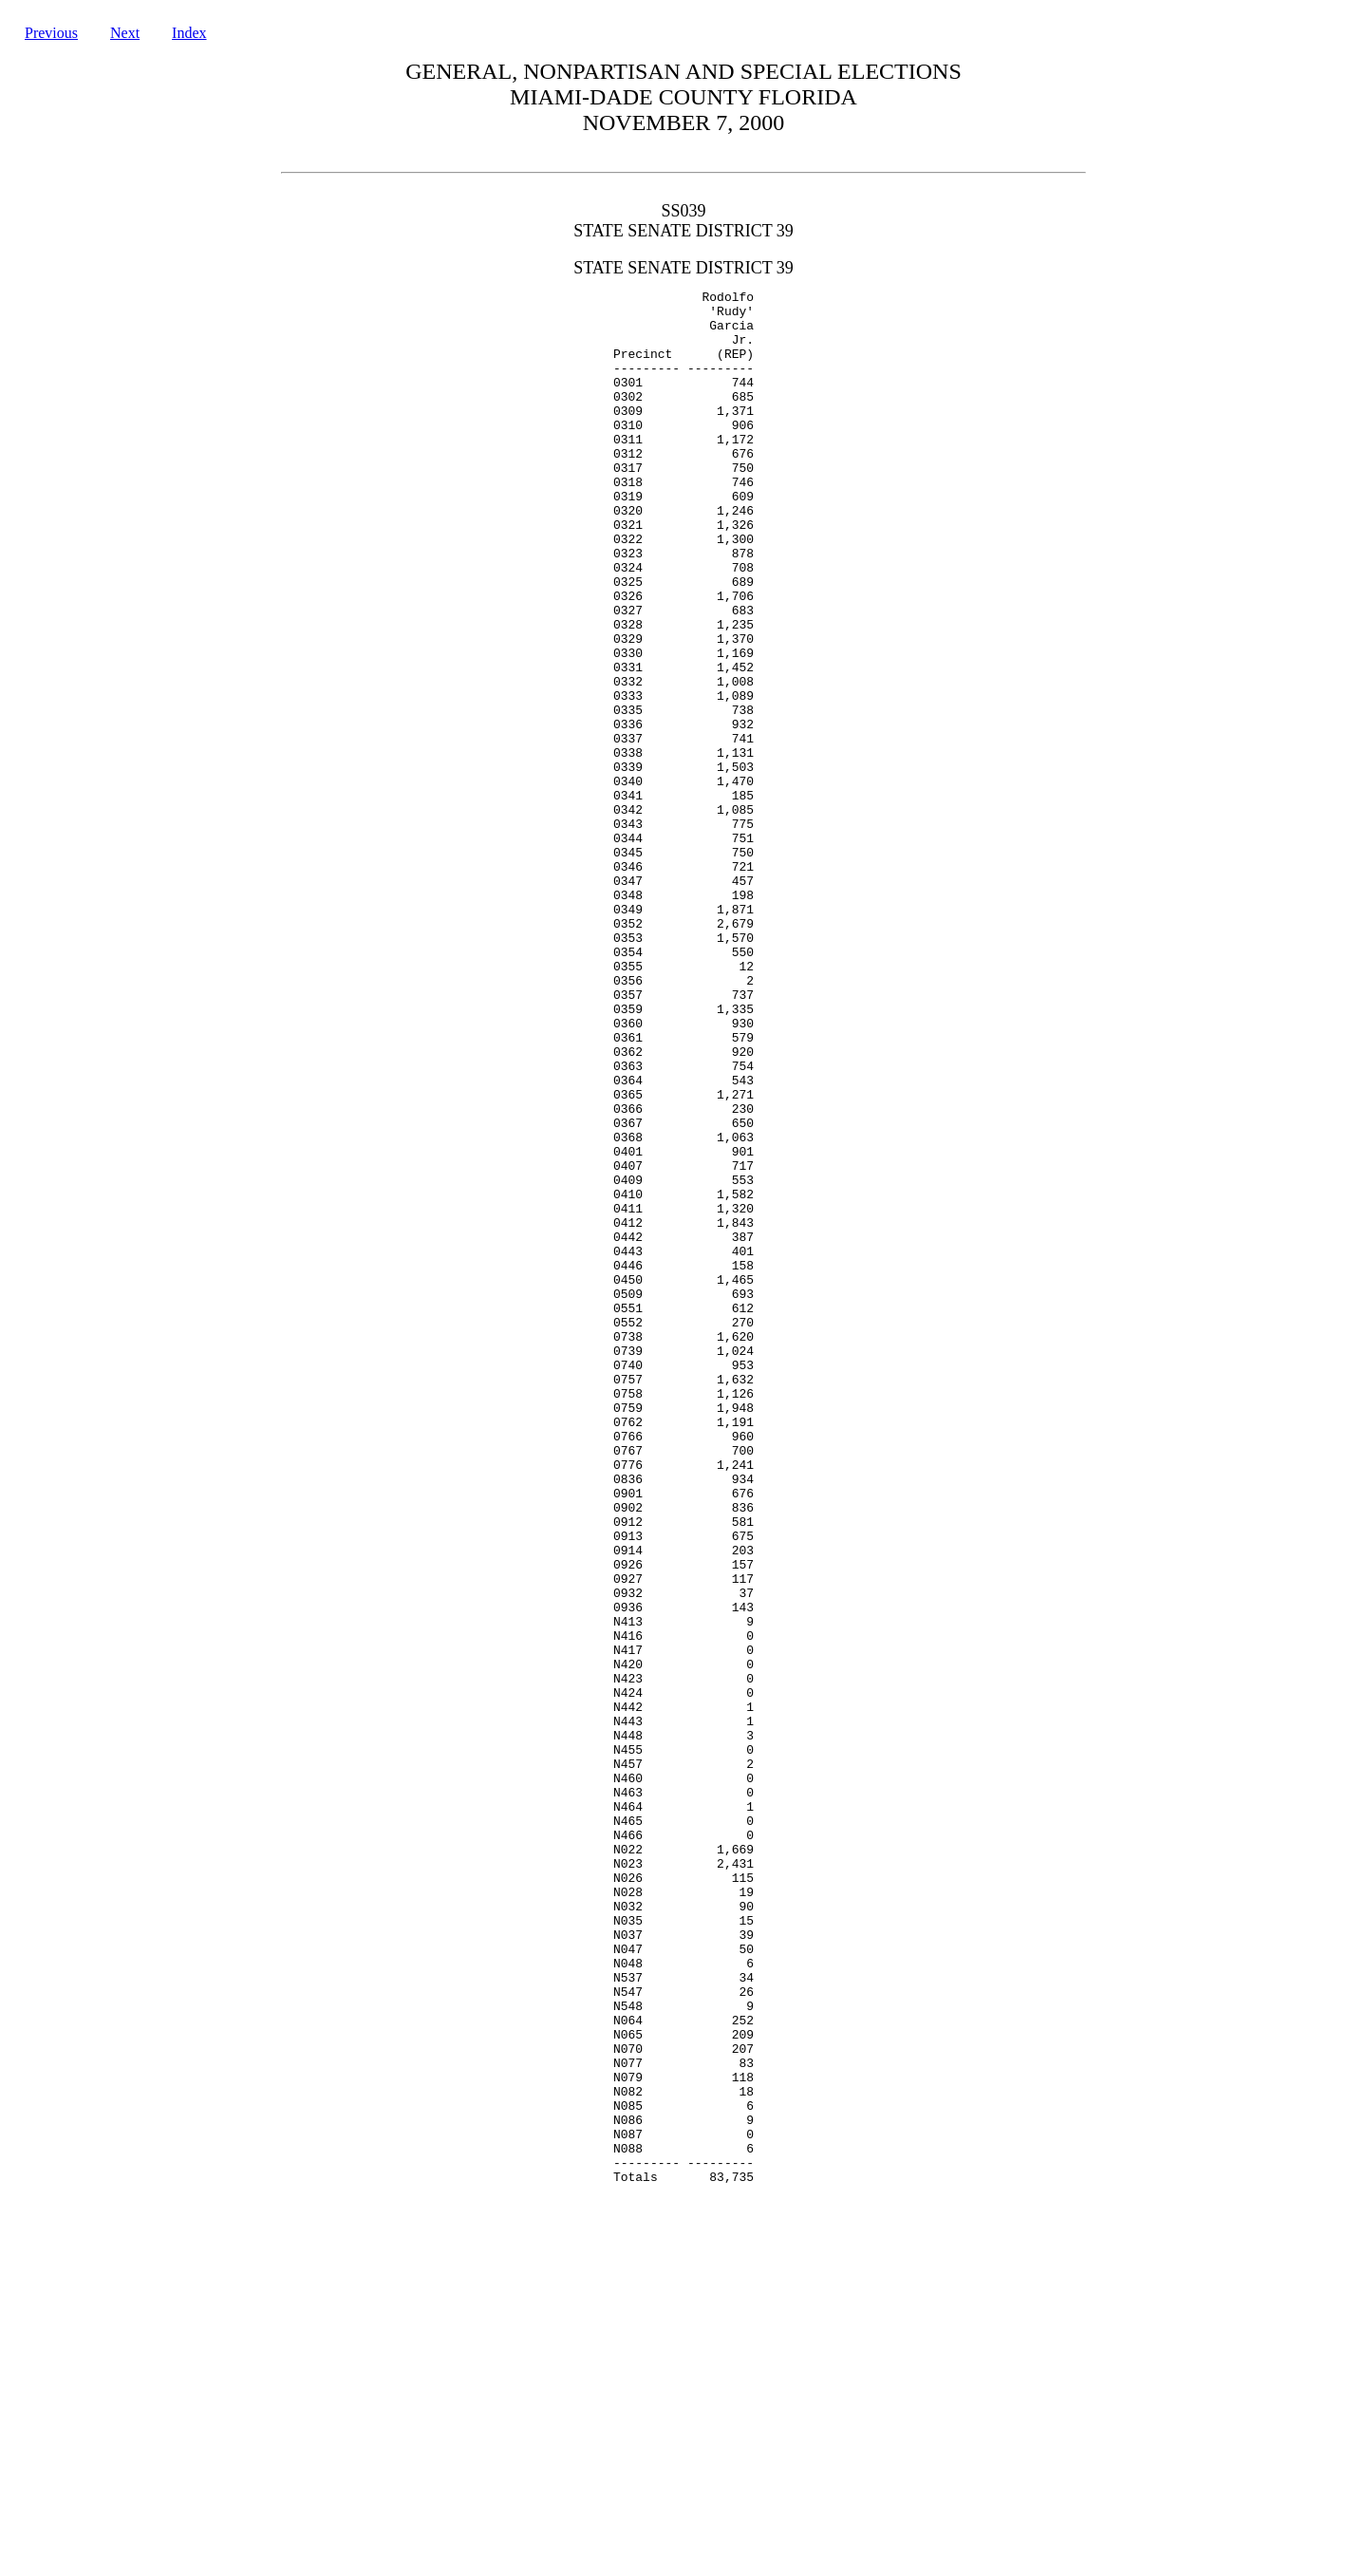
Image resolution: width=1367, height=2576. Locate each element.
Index (189, 33)
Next (125, 33)
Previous (51, 33)
